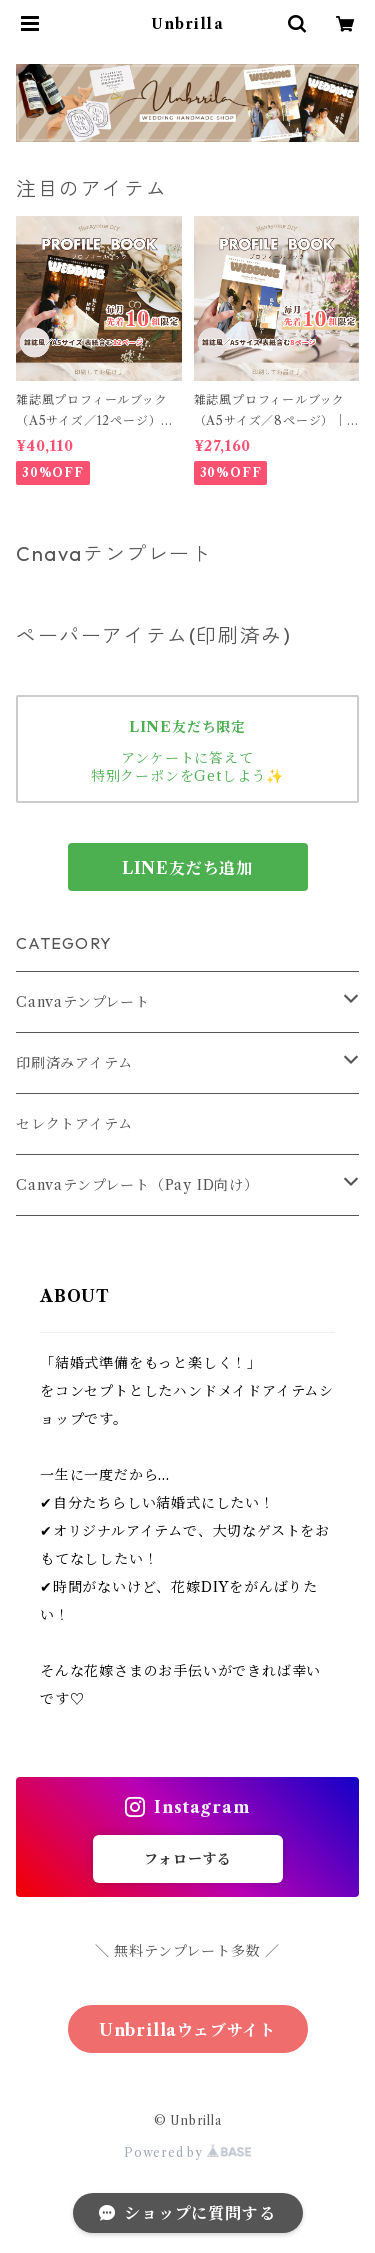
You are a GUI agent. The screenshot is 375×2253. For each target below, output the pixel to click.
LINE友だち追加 (187, 868)
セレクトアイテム (74, 1124)
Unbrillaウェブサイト (187, 2030)
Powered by (187, 2152)
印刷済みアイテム (74, 1063)
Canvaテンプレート (83, 1002)
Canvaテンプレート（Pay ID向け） (137, 1185)
